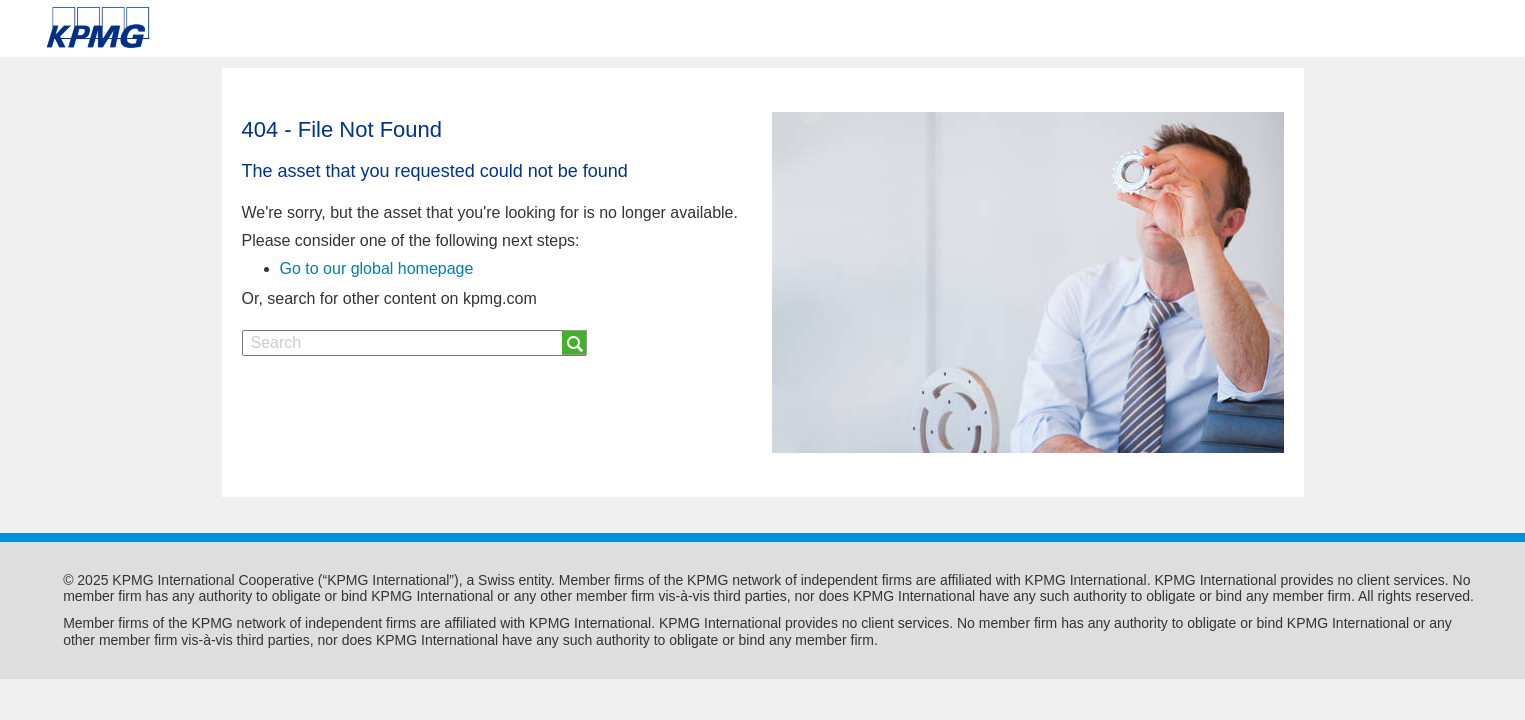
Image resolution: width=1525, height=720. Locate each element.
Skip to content (216, 28)
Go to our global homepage (377, 268)
